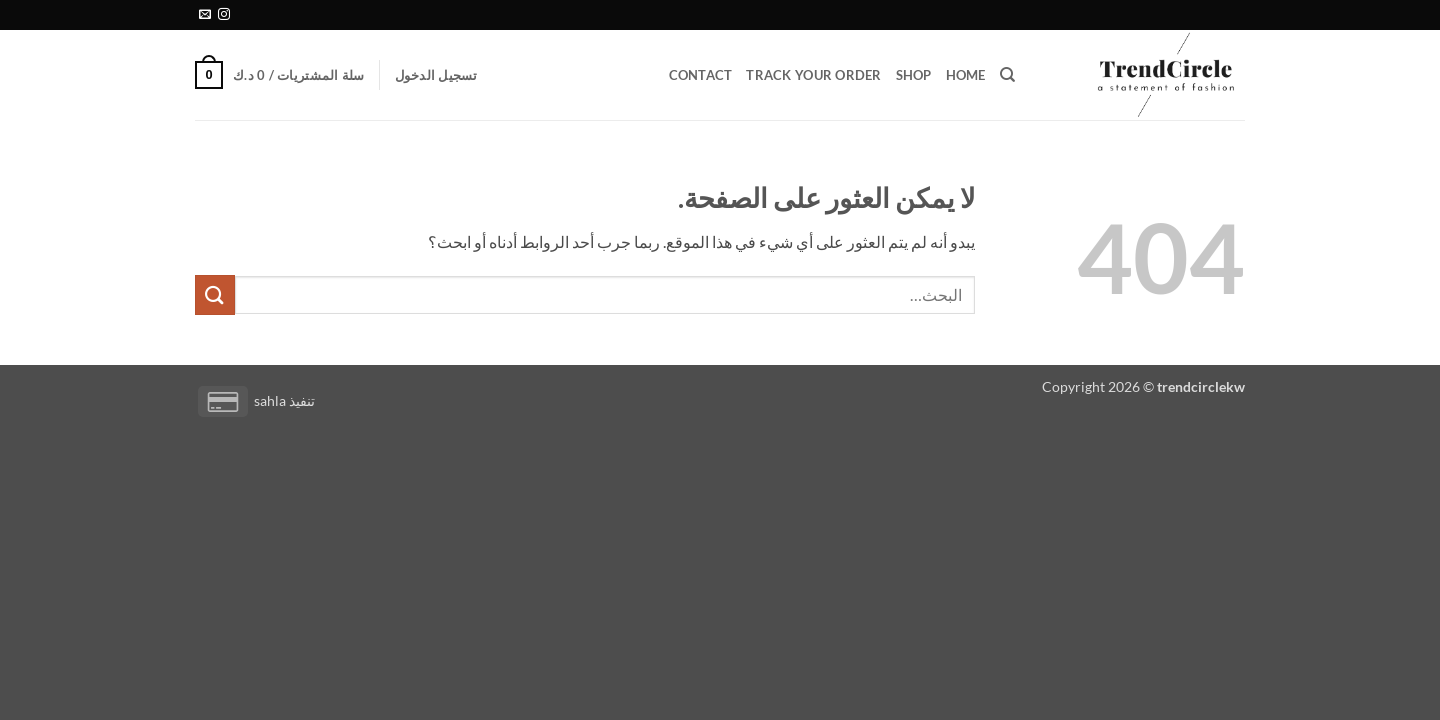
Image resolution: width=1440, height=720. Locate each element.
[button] (436, 75)
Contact (701, 75)
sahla (270, 400)
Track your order (813, 75)
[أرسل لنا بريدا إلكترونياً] (205, 15)
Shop (914, 75)
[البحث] (1007, 75)
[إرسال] (215, 294)
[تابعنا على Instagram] (224, 15)
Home (966, 75)
